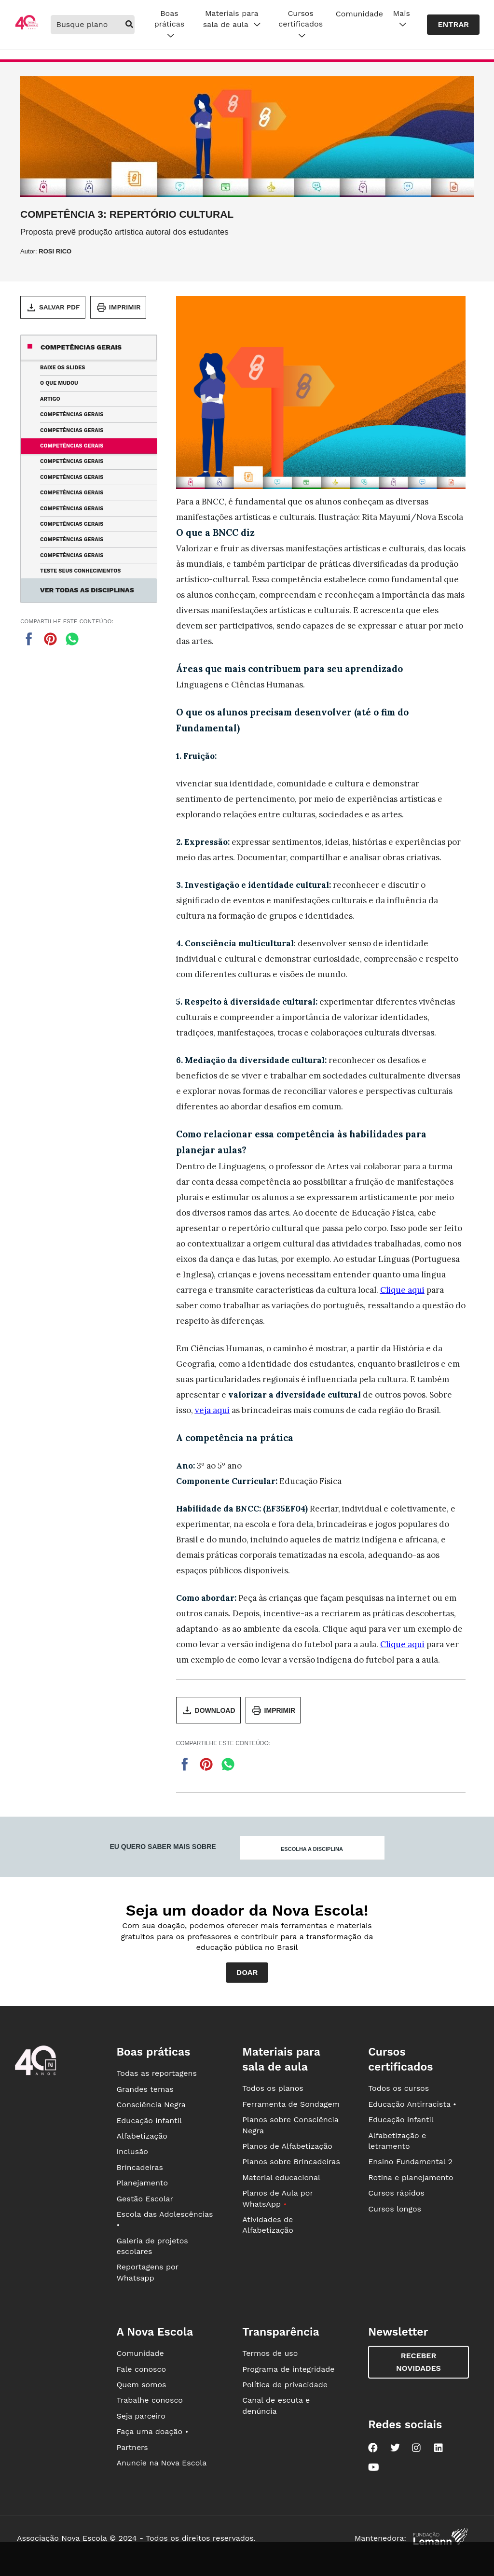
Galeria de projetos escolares (152, 2246)
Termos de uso (270, 2353)
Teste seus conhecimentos (80, 571)
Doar (247, 1972)
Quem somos (141, 2384)
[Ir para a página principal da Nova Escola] (26, 27)
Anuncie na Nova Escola (161, 2462)
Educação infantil (148, 2120)
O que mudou (59, 383)
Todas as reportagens (156, 2073)
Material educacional (281, 2177)
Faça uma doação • (152, 2431)
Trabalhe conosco (149, 2400)
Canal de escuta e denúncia (276, 2405)
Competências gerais (81, 347)
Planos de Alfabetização (287, 2146)
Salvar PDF (53, 307)
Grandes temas (144, 2089)
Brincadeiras (139, 2167)
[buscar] (129, 24)
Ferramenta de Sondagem (291, 2104)
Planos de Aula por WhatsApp (277, 2198)
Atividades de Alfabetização (267, 2225)
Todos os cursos (398, 2088)
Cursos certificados (300, 25)
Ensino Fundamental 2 (410, 2161)
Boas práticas (169, 25)
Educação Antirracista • (412, 2104)
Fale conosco (141, 2369)
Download (208, 1710)
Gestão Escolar (144, 2198)
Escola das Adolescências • (164, 2219)
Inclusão (132, 2151)
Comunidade (359, 13)
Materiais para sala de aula (232, 19)
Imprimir (118, 307)
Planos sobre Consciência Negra (290, 2125)
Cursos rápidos (396, 2193)
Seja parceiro (140, 2416)
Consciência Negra (150, 2104)
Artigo (50, 399)
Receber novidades (418, 2362)
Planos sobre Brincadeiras (291, 2161)
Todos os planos (272, 2088)
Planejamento (142, 2182)
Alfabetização (141, 2136)
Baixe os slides (62, 367)
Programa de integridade (288, 2369)
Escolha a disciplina (312, 1849)
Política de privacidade (285, 2384)
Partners (132, 2447)
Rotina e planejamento (410, 2177)
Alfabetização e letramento (397, 2141)
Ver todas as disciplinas (87, 590)
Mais (401, 19)
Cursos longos (394, 2208)
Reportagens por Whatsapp (147, 2272)
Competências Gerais (71, 414)
